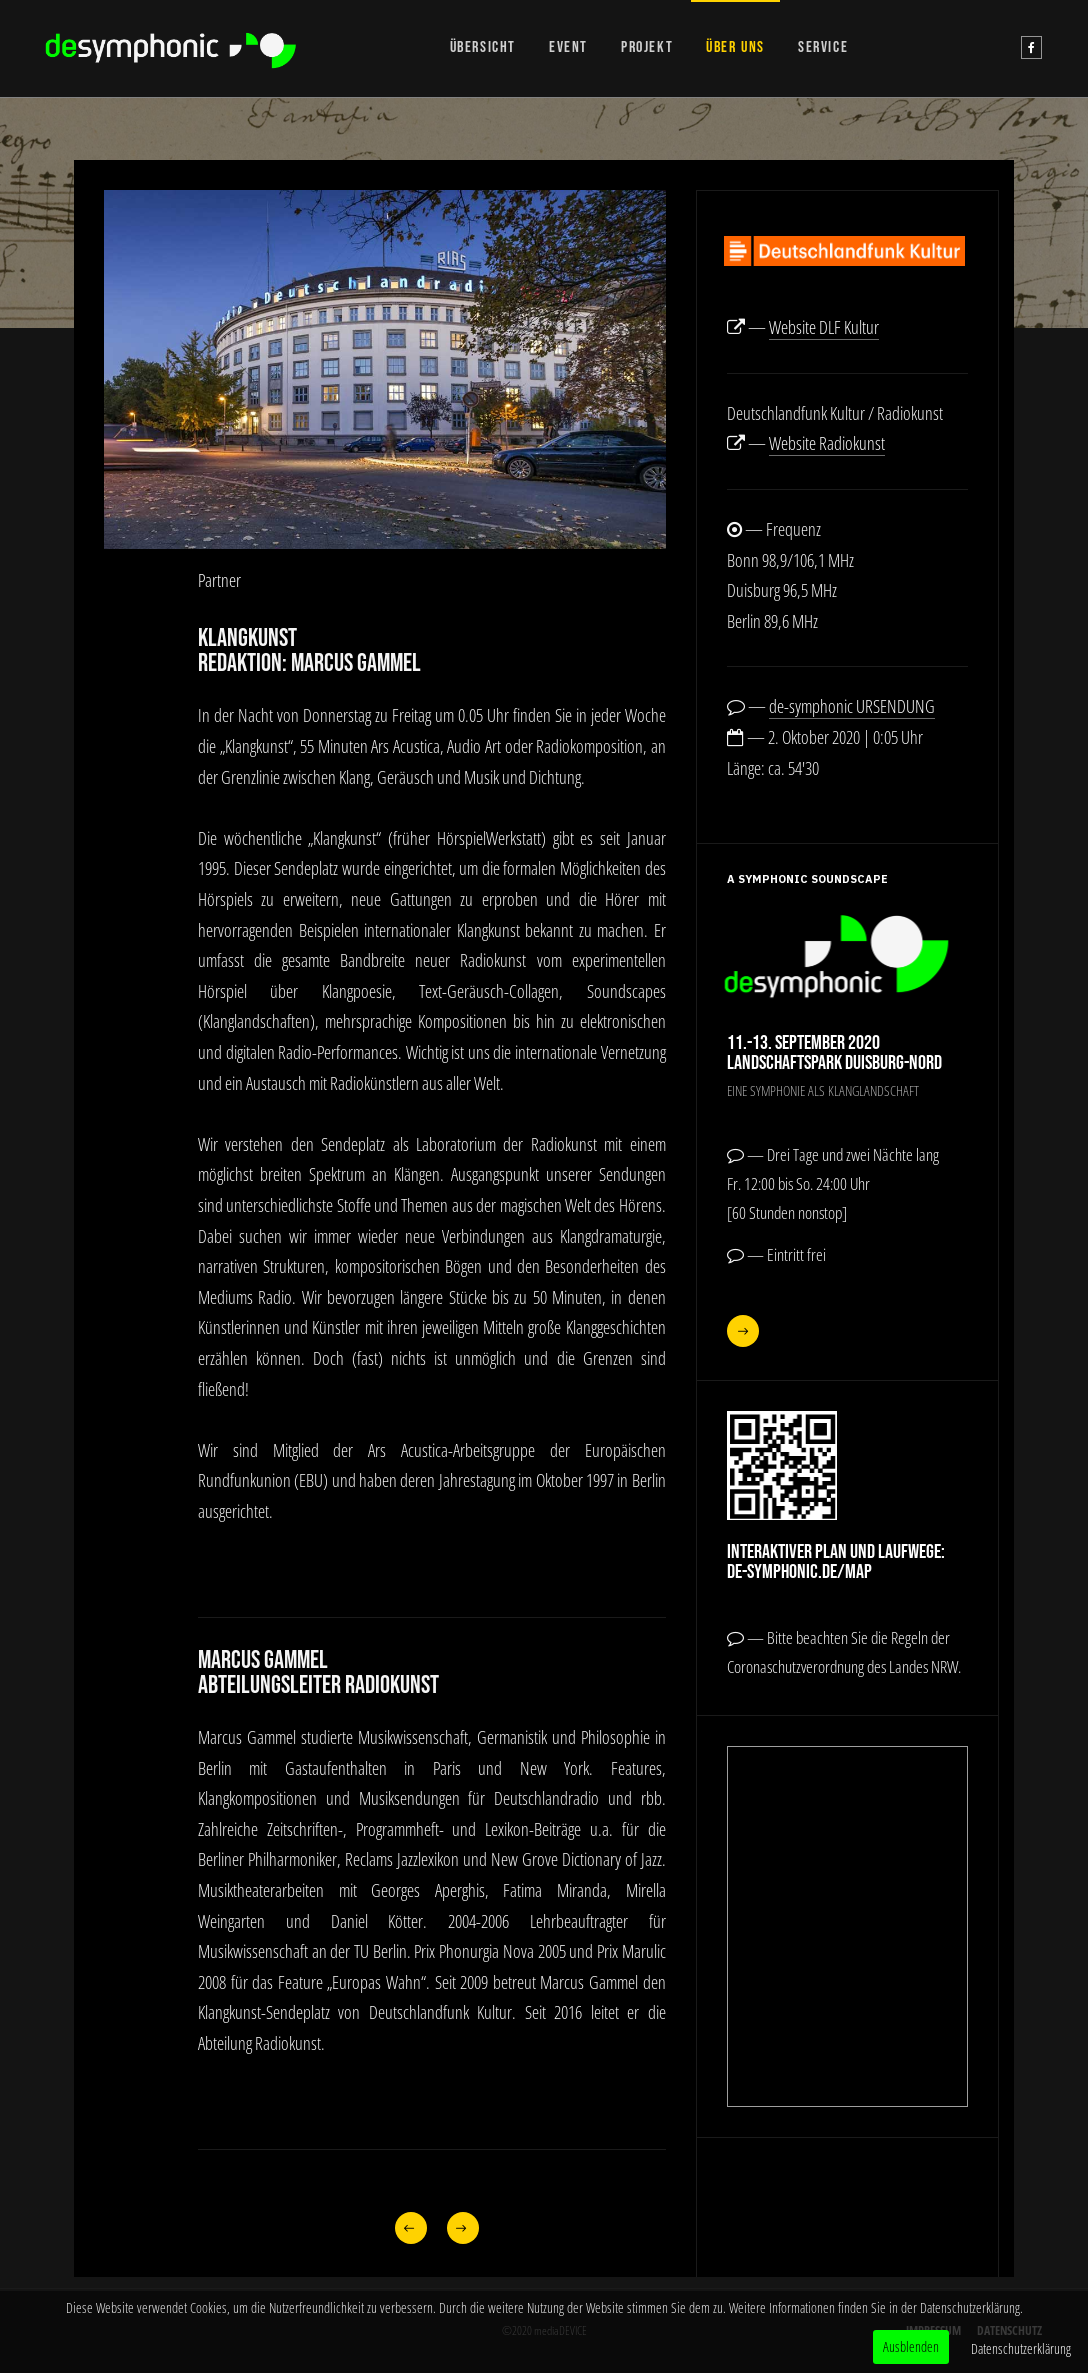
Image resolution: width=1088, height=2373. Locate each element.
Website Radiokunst (827, 443)
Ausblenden (911, 2346)
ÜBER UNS (735, 47)
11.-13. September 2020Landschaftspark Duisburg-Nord (834, 1053)
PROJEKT (647, 47)
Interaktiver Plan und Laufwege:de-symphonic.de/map (836, 1562)
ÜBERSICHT (483, 47)
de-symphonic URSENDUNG (852, 706)
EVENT (568, 47)
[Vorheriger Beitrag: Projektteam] (410, 2228)
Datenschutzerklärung (1021, 2348)
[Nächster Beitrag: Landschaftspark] (462, 2228)
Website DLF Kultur (824, 327)
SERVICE (823, 47)
